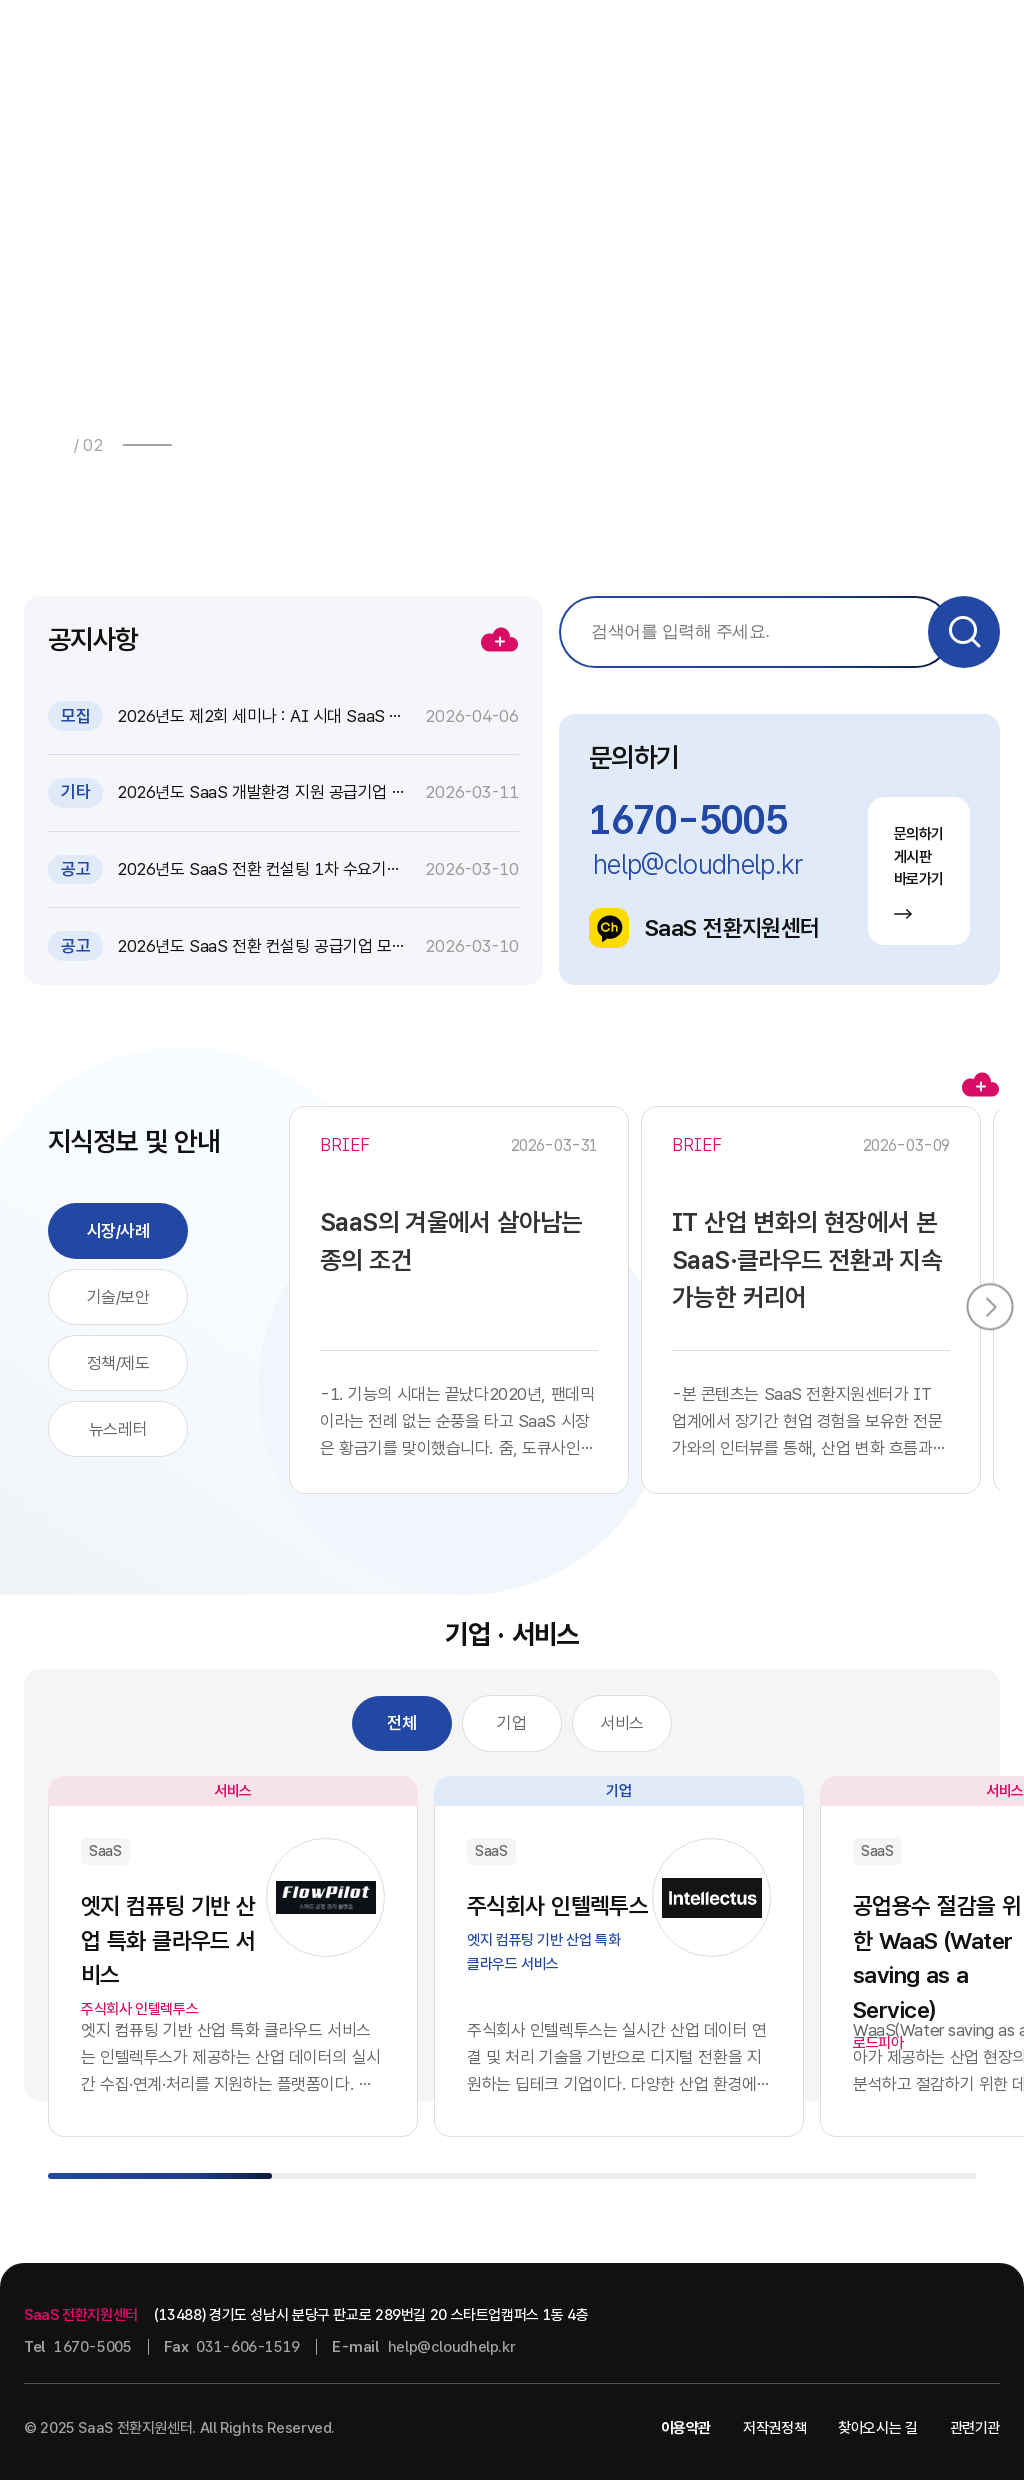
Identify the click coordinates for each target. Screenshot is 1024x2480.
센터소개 (854, 44)
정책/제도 (118, 1363)
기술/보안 (118, 1297)
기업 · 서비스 (731, 44)
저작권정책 (774, 2428)
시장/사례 (118, 1231)
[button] (200, 445)
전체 (401, 1723)
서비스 (622, 1723)
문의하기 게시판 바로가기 (919, 871)
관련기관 (975, 2428)
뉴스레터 (118, 1429)
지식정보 (580, 44)
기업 (511, 1723)
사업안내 (306, 44)
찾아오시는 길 (877, 2428)
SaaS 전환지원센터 (704, 928)
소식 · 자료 (449, 44)
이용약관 (686, 2428)
